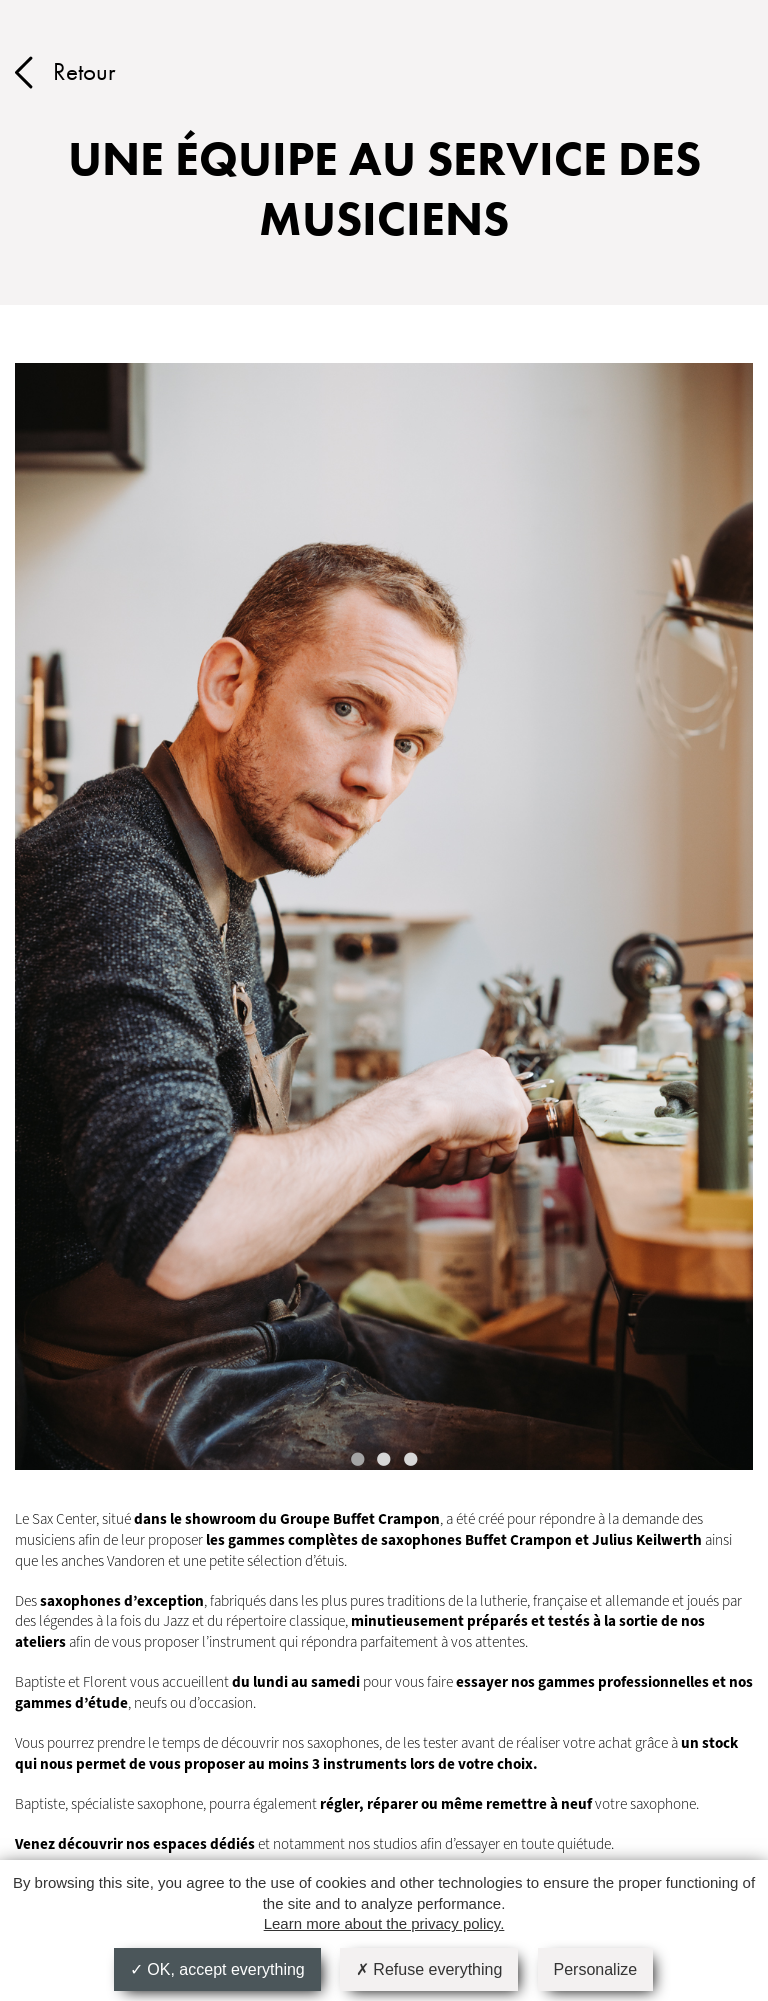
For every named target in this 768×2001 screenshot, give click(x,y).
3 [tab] (413, 1463)
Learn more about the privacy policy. (384, 1923)
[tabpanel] (384, 916)
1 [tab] (360, 1463)
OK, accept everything (217, 1969)
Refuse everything (429, 1969)
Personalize (596, 1969)
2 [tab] (386, 1463)
